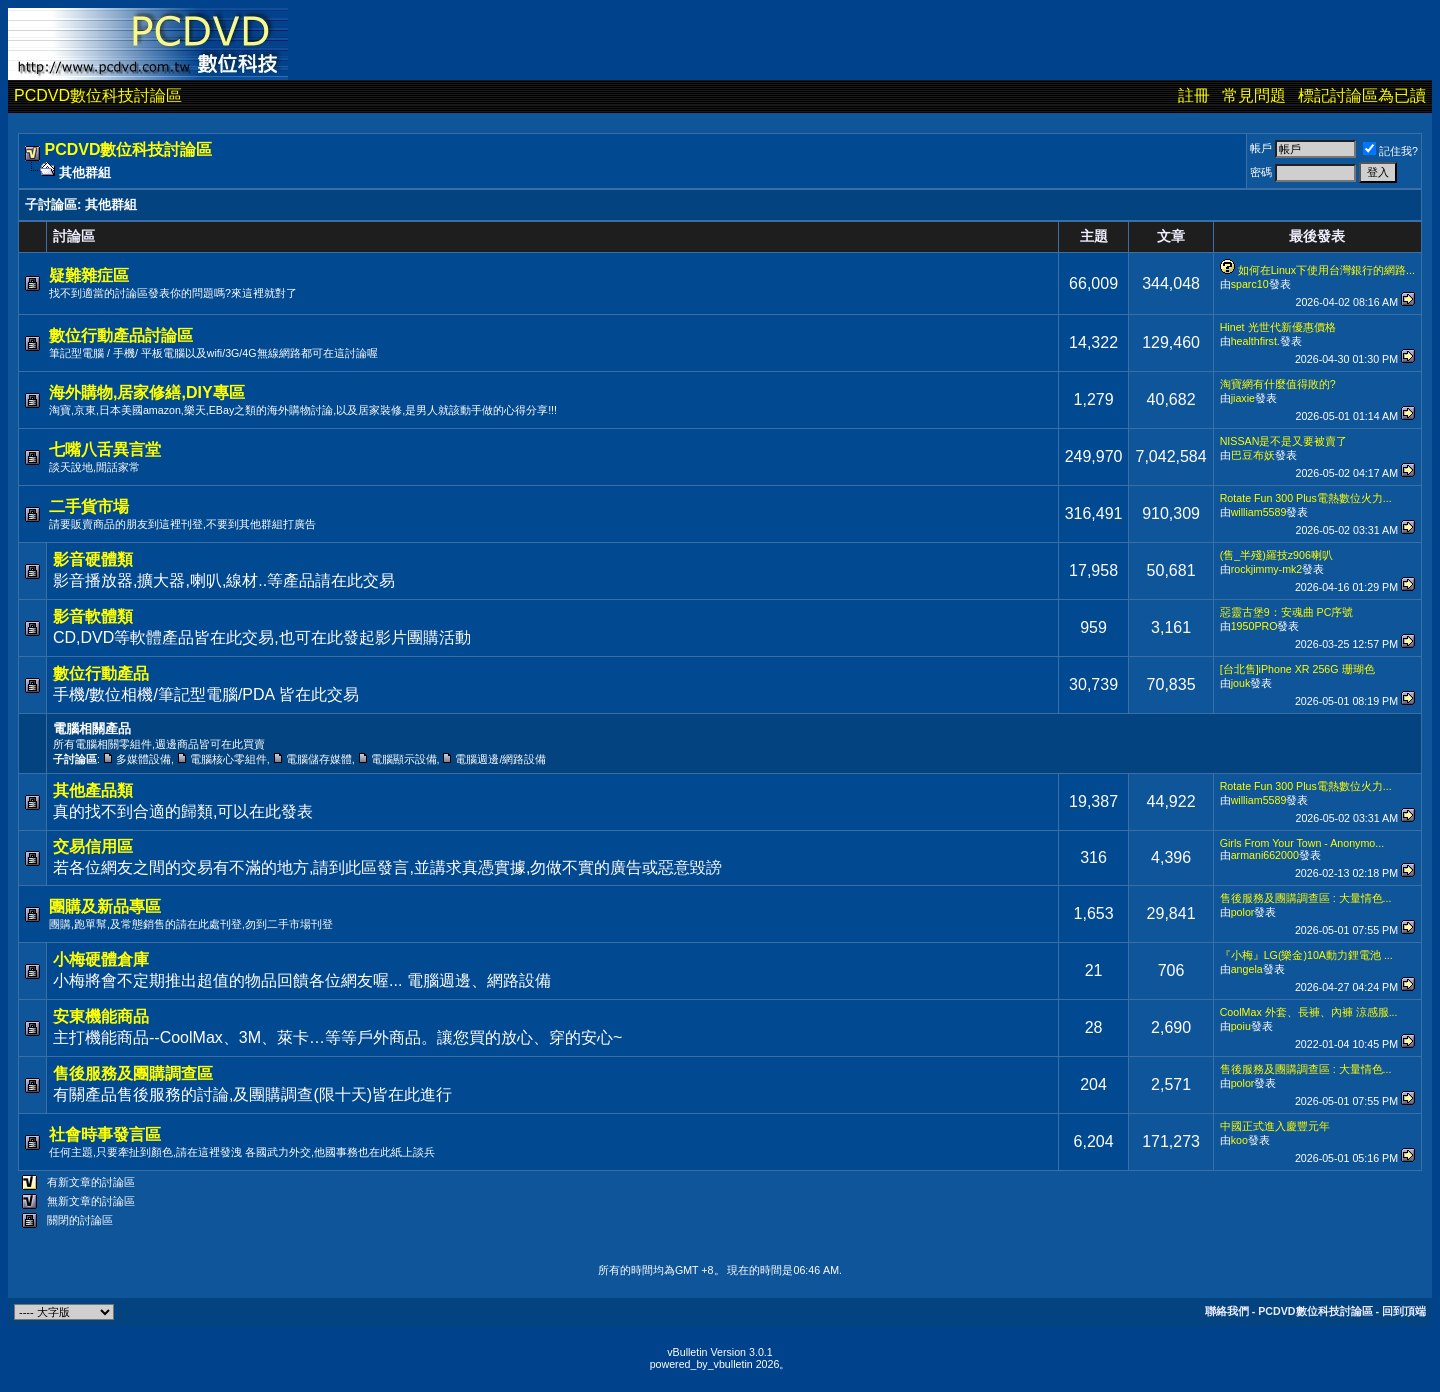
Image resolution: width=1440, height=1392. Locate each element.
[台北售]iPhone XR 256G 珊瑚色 (1297, 669)
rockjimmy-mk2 (1267, 569)
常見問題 (1254, 95)
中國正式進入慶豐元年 (1275, 1126)
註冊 (1194, 95)
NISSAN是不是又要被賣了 (1284, 441)
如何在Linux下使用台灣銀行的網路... (1326, 270)
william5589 (1259, 512)
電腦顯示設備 (404, 759)
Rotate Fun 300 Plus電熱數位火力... (1306, 498)
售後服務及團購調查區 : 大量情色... (1306, 898)
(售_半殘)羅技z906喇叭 (1276, 555)
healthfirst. (1255, 341)
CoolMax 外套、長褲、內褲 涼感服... (1309, 1012)
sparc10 (1250, 284)
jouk (1241, 683)
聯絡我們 (1227, 1311)
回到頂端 (1404, 1311)
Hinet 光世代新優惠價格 (1278, 327)
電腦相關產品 (92, 728)
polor (1243, 912)
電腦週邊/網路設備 (500, 759)
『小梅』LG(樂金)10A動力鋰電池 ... (1306, 955)
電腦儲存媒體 (319, 759)
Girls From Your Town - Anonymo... (1302, 843)
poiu (1241, 1026)
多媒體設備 (143, 759)
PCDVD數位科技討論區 (98, 95)
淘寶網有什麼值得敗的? (1278, 384)
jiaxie (1243, 398)
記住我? (1390, 151)
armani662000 (1265, 855)
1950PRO (1254, 626)
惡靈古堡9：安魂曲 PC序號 (1287, 612)
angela (1247, 969)
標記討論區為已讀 (1362, 95)
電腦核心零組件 (228, 759)
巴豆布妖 (1253, 455)
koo (1239, 1140)
